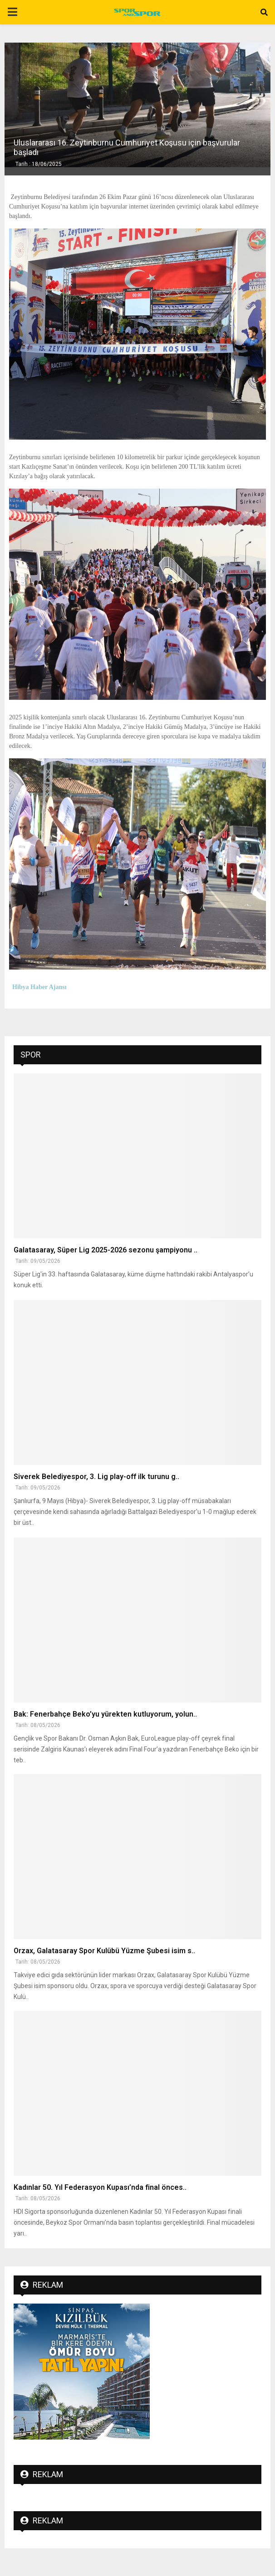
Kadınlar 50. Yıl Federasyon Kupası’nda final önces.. (100, 2187)
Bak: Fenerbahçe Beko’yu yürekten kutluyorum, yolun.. (105, 1714)
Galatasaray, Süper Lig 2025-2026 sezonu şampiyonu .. (105, 1250)
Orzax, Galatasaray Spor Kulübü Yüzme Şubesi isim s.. (104, 1950)
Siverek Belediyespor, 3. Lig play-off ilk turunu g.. (96, 1476)
